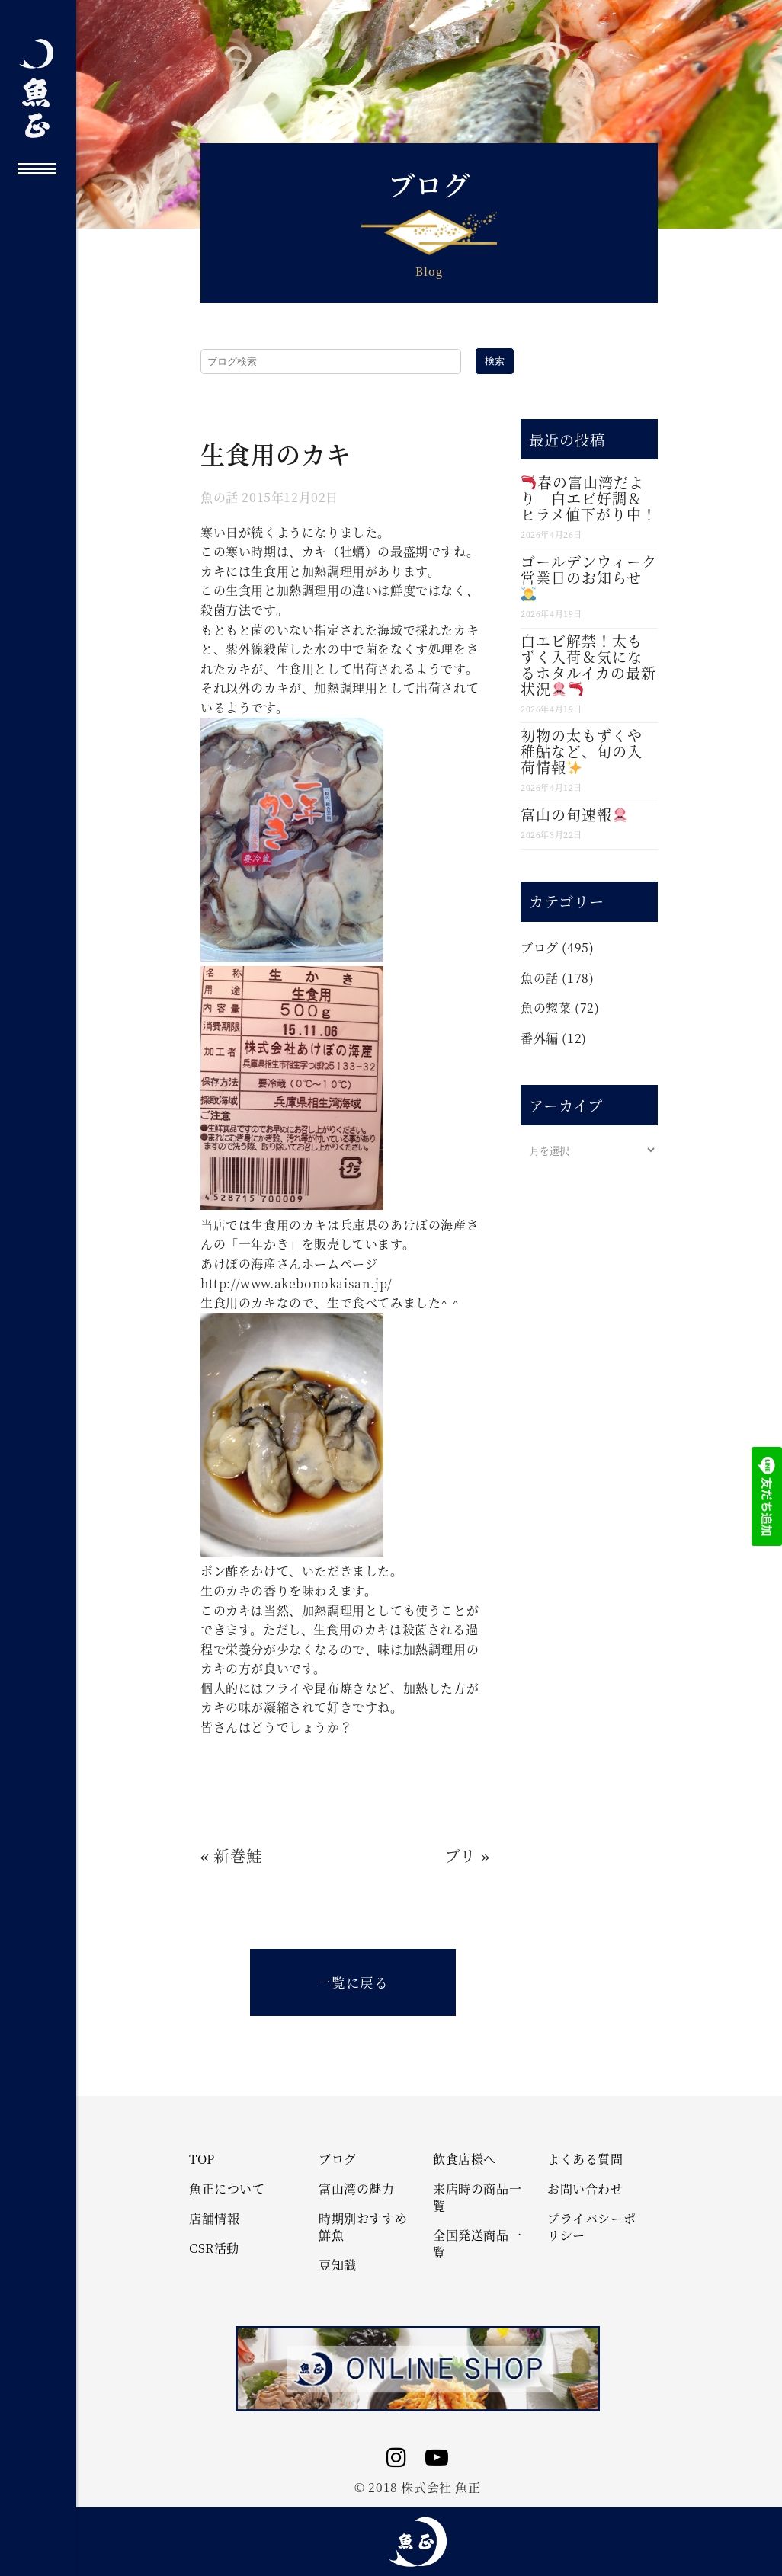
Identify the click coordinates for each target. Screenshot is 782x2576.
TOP (202, 2159)
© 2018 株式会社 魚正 (417, 2487)
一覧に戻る (352, 1982)
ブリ (460, 1855)
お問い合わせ (585, 2189)
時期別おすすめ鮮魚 (363, 2227)
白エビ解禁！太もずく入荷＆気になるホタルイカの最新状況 (588, 664)
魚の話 (219, 497)
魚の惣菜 (546, 1007)
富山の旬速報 (574, 814)
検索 (495, 360)
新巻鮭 (238, 1855)
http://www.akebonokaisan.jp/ (296, 1283)
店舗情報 (214, 2218)
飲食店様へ (464, 2159)
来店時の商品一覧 (477, 2197)
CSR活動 (214, 2248)
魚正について (227, 2189)
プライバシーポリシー (591, 2227)
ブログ (540, 947)
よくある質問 (585, 2159)
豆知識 (338, 2265)
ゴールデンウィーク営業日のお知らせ (589, 576)
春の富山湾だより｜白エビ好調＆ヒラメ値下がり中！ (589, 498)
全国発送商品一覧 (477, 2244)
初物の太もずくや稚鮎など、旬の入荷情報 (582, 751)
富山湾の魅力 (357, 2189)
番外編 (540, 1038)
